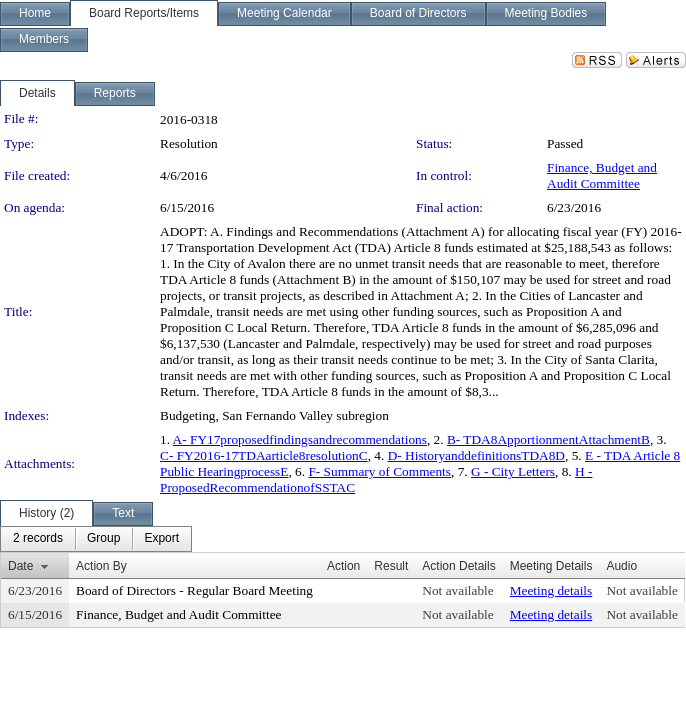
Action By (101, 566)
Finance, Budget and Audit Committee (602, 175)
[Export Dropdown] (161, 539)
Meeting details (551, 590)
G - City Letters (513, 471)
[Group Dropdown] (103, 539)
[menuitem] (38, 539)
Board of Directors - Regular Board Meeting (194, 590)
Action (343, 566)
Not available (457, 590)
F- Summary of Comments (379, 471)
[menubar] (96, 539)
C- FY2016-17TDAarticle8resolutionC (264, 455)
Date (20, 566)
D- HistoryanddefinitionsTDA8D (476, 455)
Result (391, 566)
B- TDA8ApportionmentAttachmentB (548, 439)
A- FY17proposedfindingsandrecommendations (300, 439)
